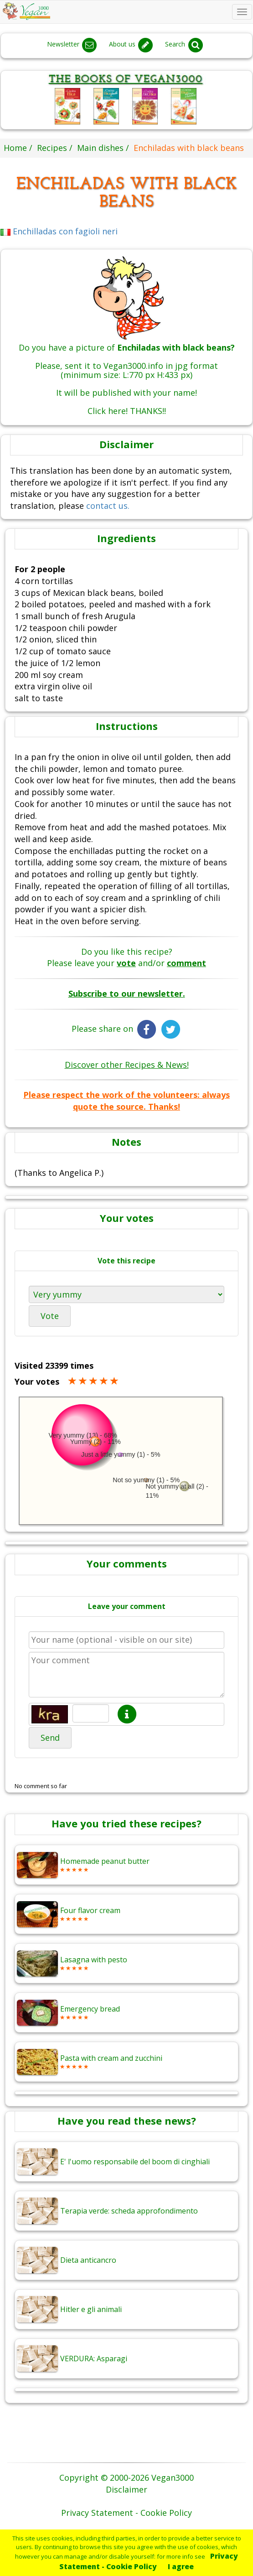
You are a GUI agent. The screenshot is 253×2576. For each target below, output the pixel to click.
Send (50, 1737)
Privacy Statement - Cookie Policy (148, 2561)
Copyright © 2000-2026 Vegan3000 (126, 2477)
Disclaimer (126, 2489)
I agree (181, 2566)
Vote (50, 1315)
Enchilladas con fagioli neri (59, 231)
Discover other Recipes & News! (127, 1064)
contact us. (107, 505)
